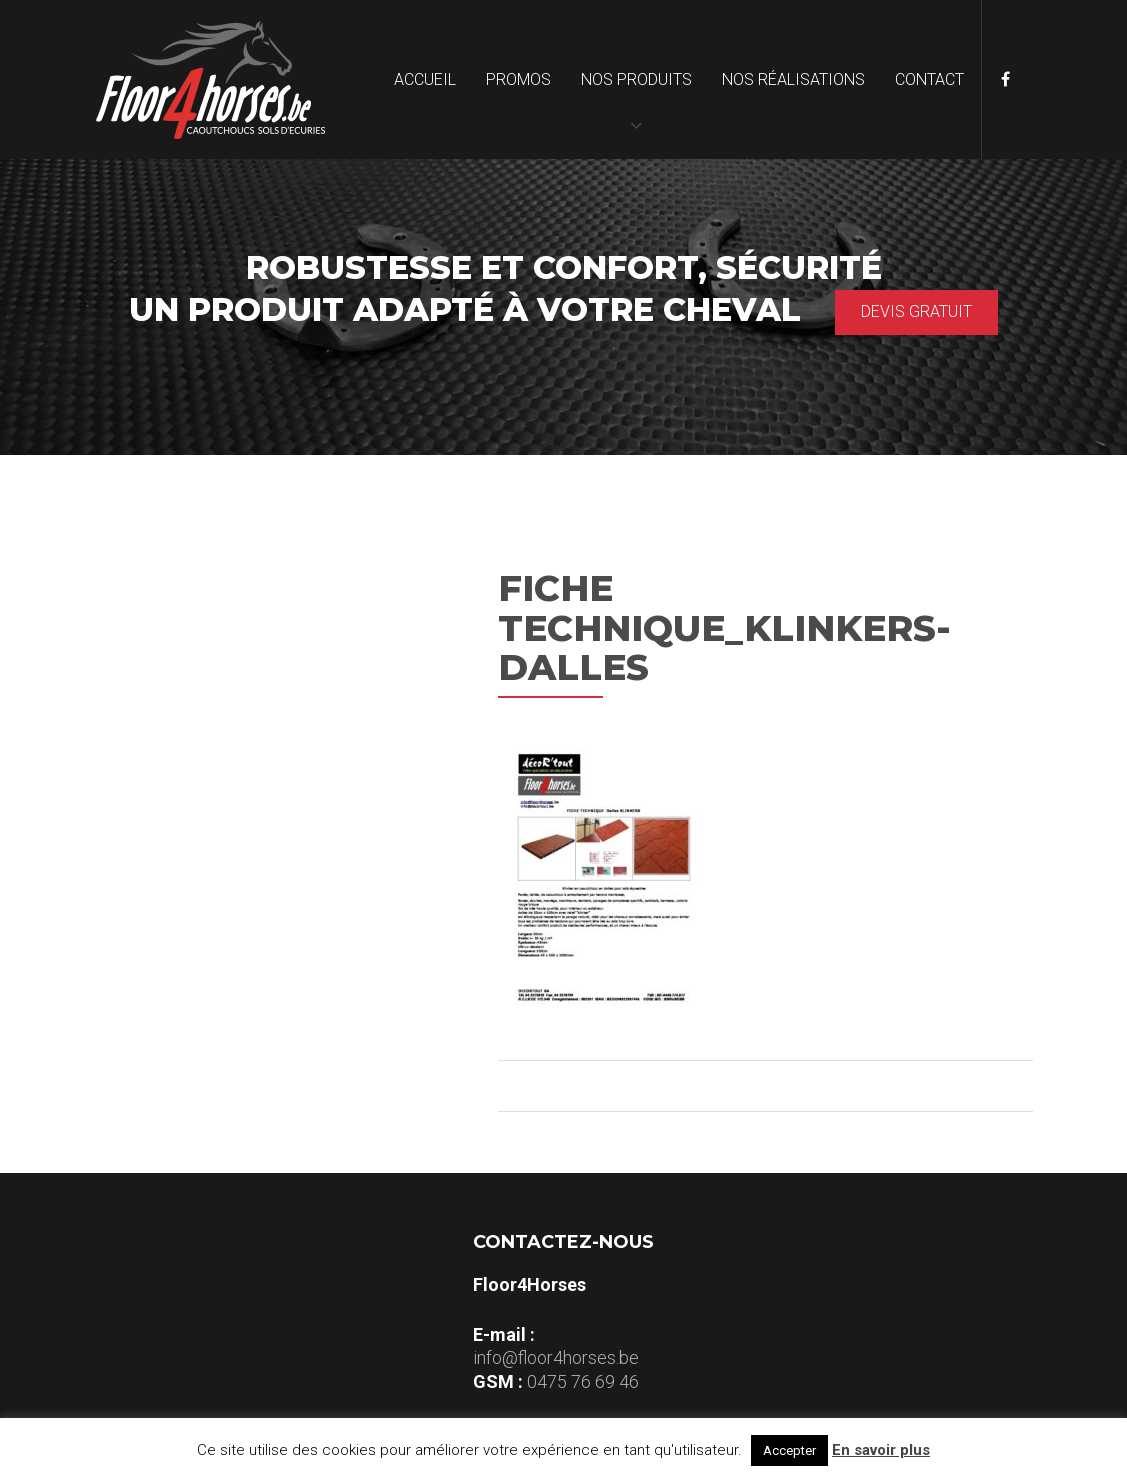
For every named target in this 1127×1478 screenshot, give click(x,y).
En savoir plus (881, 1450)
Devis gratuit (916, 311)
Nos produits (636, 79)
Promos (518, 79)
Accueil (425, 79)
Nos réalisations (793, 79)
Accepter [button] (789, 1450)
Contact (929, 79)
